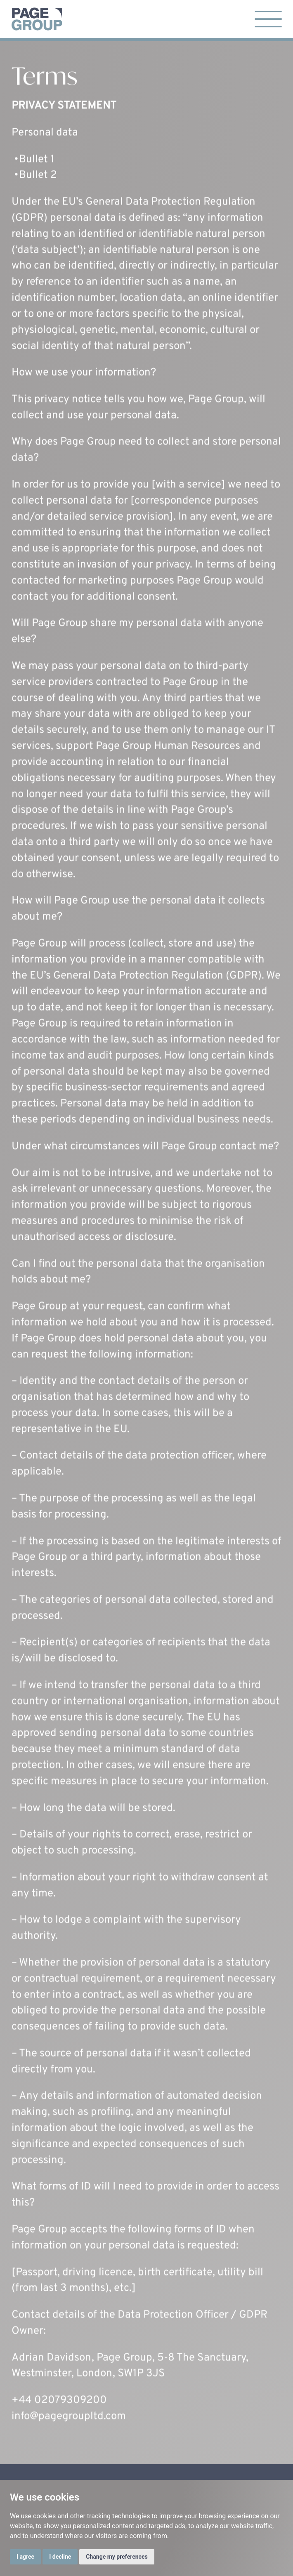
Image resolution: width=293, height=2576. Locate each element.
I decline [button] (60, 2556)
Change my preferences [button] (116, 2556)
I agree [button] (25, 2556)
